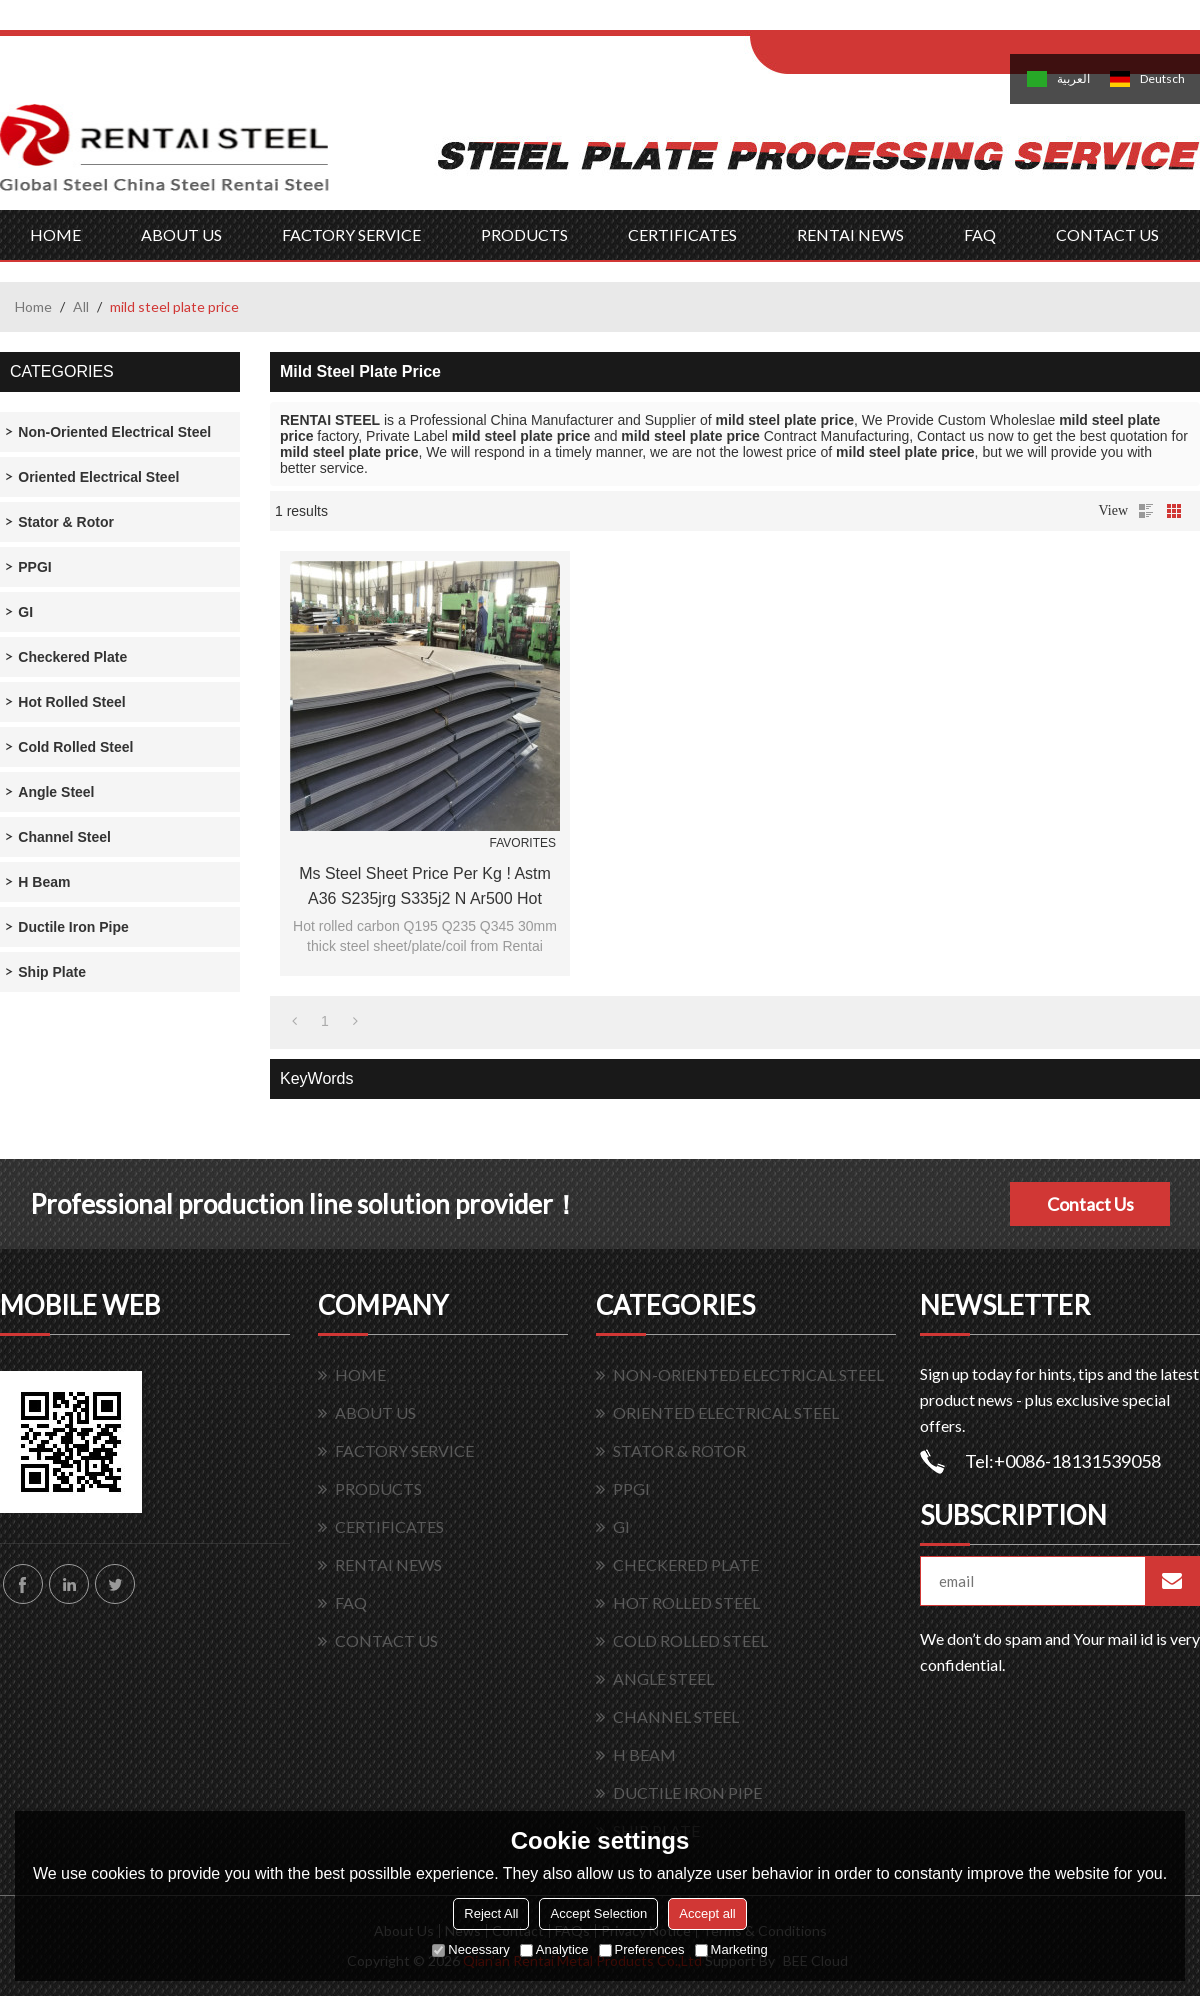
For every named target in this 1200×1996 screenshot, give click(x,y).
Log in (873, 21)
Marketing (731, 1949)
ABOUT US (181, 234)
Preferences (642, 1949)
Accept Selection (598, 1913)
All (81, 306)
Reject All (491, 1913)
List (1146, 511)
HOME (55, 234)
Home (33, 306)
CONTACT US (1107, 234)
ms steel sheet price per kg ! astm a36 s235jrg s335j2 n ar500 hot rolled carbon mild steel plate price (425, 888)
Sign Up (916, 21)
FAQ (980, 234)
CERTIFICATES (682, 234)
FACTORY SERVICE (351, 234)
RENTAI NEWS (850, 234)
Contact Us (1090, 1204)
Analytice (554, 1949)
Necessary (470, 1949)
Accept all (707, 1913)
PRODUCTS (524, 234)
